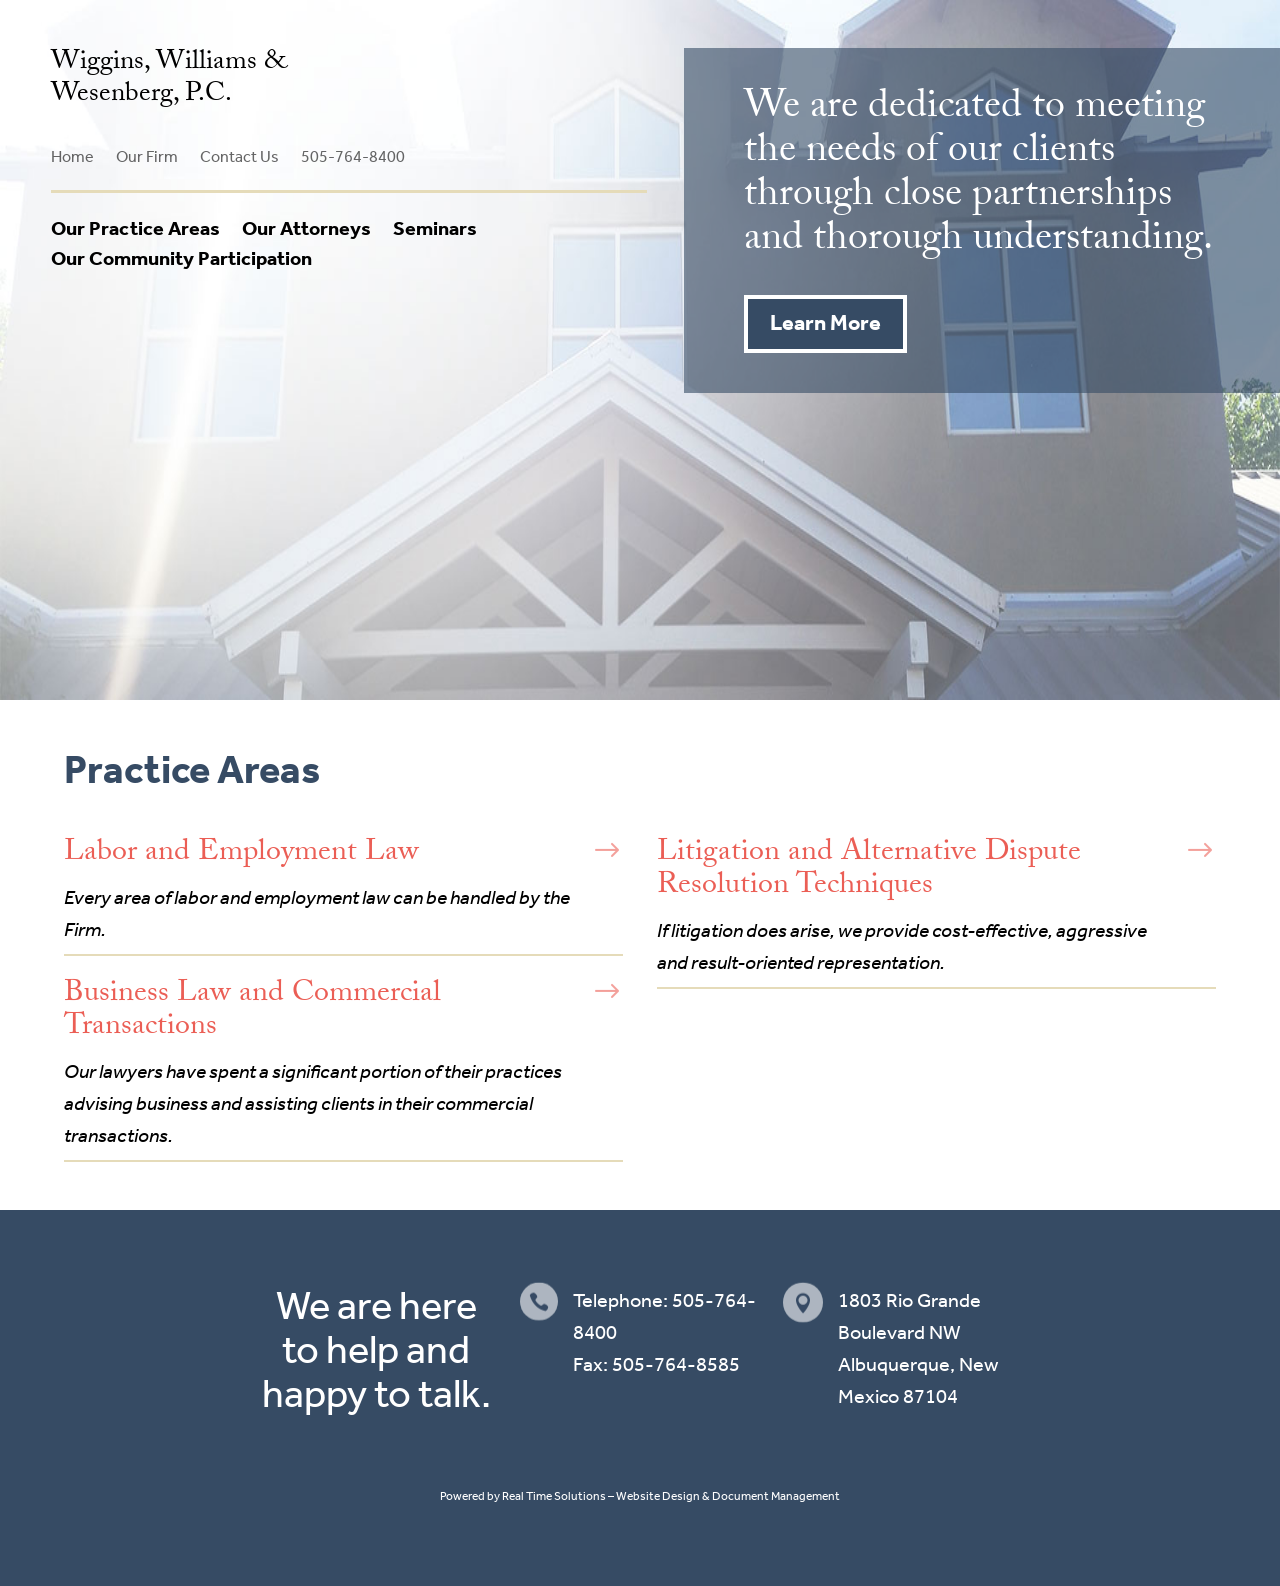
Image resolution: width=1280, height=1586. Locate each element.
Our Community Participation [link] (181, 258)
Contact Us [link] (239, 156)
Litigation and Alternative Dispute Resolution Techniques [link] (869, 871)
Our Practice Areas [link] (135, 228)
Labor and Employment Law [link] (241, 854)
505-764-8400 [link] (353, 156)
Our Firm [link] (147, 156)
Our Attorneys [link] (306, 228)
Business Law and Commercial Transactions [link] (252, 1012)
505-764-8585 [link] (676, 1364)
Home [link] (72, 156)
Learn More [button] (825, 323)
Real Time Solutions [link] (554, 1496)
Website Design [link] (658, 1496)
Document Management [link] (776, 1496)
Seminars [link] (435, 228)
